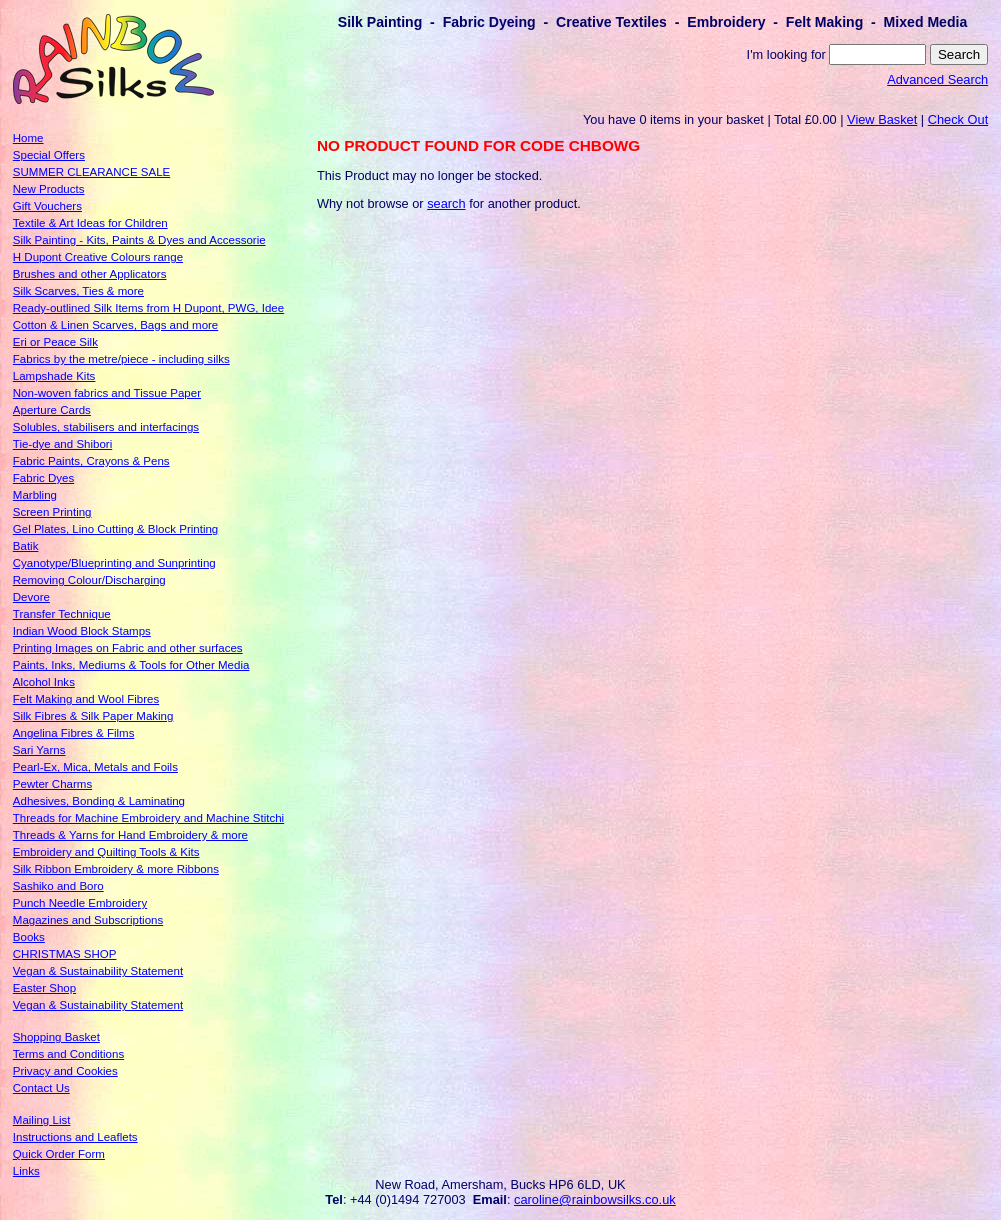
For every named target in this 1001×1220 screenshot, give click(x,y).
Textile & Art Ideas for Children (90, 223)
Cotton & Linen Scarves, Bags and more (115, 325)
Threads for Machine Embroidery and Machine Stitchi (148, 818)
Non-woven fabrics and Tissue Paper (107, 393)
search (446, 203)
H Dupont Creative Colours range (98, 257)
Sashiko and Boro (58, 886)
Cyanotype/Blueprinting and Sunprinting (114, 563)
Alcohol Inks (44, 682)
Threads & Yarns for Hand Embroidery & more (130, 835)
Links (26, 1171)
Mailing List (42, 1120)
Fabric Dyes (43, 478)
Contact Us (41, 1088)
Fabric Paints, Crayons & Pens (91, 461)
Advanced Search (937, 79)
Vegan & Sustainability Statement (98, 971)
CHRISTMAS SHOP (65, 954)
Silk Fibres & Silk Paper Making (93, 716)
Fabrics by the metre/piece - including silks (121, 359)
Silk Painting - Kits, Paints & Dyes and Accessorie (139, 240)
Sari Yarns (39, 750)
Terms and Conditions (68, 1054)
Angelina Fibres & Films (74, 733)
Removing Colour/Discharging (89, 580)
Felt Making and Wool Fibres (86, 699)
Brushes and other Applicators (90, 274)
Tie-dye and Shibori (62, 444)
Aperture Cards (52, 410)
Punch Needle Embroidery (80, 903)
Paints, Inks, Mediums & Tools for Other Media (131, 665)
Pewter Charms (52, 784)
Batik (26, 546)
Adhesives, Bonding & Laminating (99, 801)
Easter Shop (44, 988)
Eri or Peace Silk (55, 342)
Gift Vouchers (47, 206)
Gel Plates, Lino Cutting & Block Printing (115, 529)
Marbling (35, 495)
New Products (49, 189)
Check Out (958, 119)
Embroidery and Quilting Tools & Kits (106, 852)
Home (28, 138)
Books (29, 937)
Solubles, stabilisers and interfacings (106, 427)
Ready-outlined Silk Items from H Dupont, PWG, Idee (148, 308)
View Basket (882, 119)
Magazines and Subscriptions (88, 920)
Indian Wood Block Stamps (82, 631)
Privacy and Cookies (65, 1071)
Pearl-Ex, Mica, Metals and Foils (95, 767)
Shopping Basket (56, 1037)
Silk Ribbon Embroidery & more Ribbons (116, 869)
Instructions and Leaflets (75, 1137)
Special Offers (49, 155)
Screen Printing (52, 512)
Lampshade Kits (54, 376)
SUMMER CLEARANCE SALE (91, 172)
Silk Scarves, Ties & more (78, 291)
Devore (31, 597)
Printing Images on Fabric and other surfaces (128, 648)
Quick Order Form (59, 1154)
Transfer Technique (62, 614)
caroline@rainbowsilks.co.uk (595, 1199)
